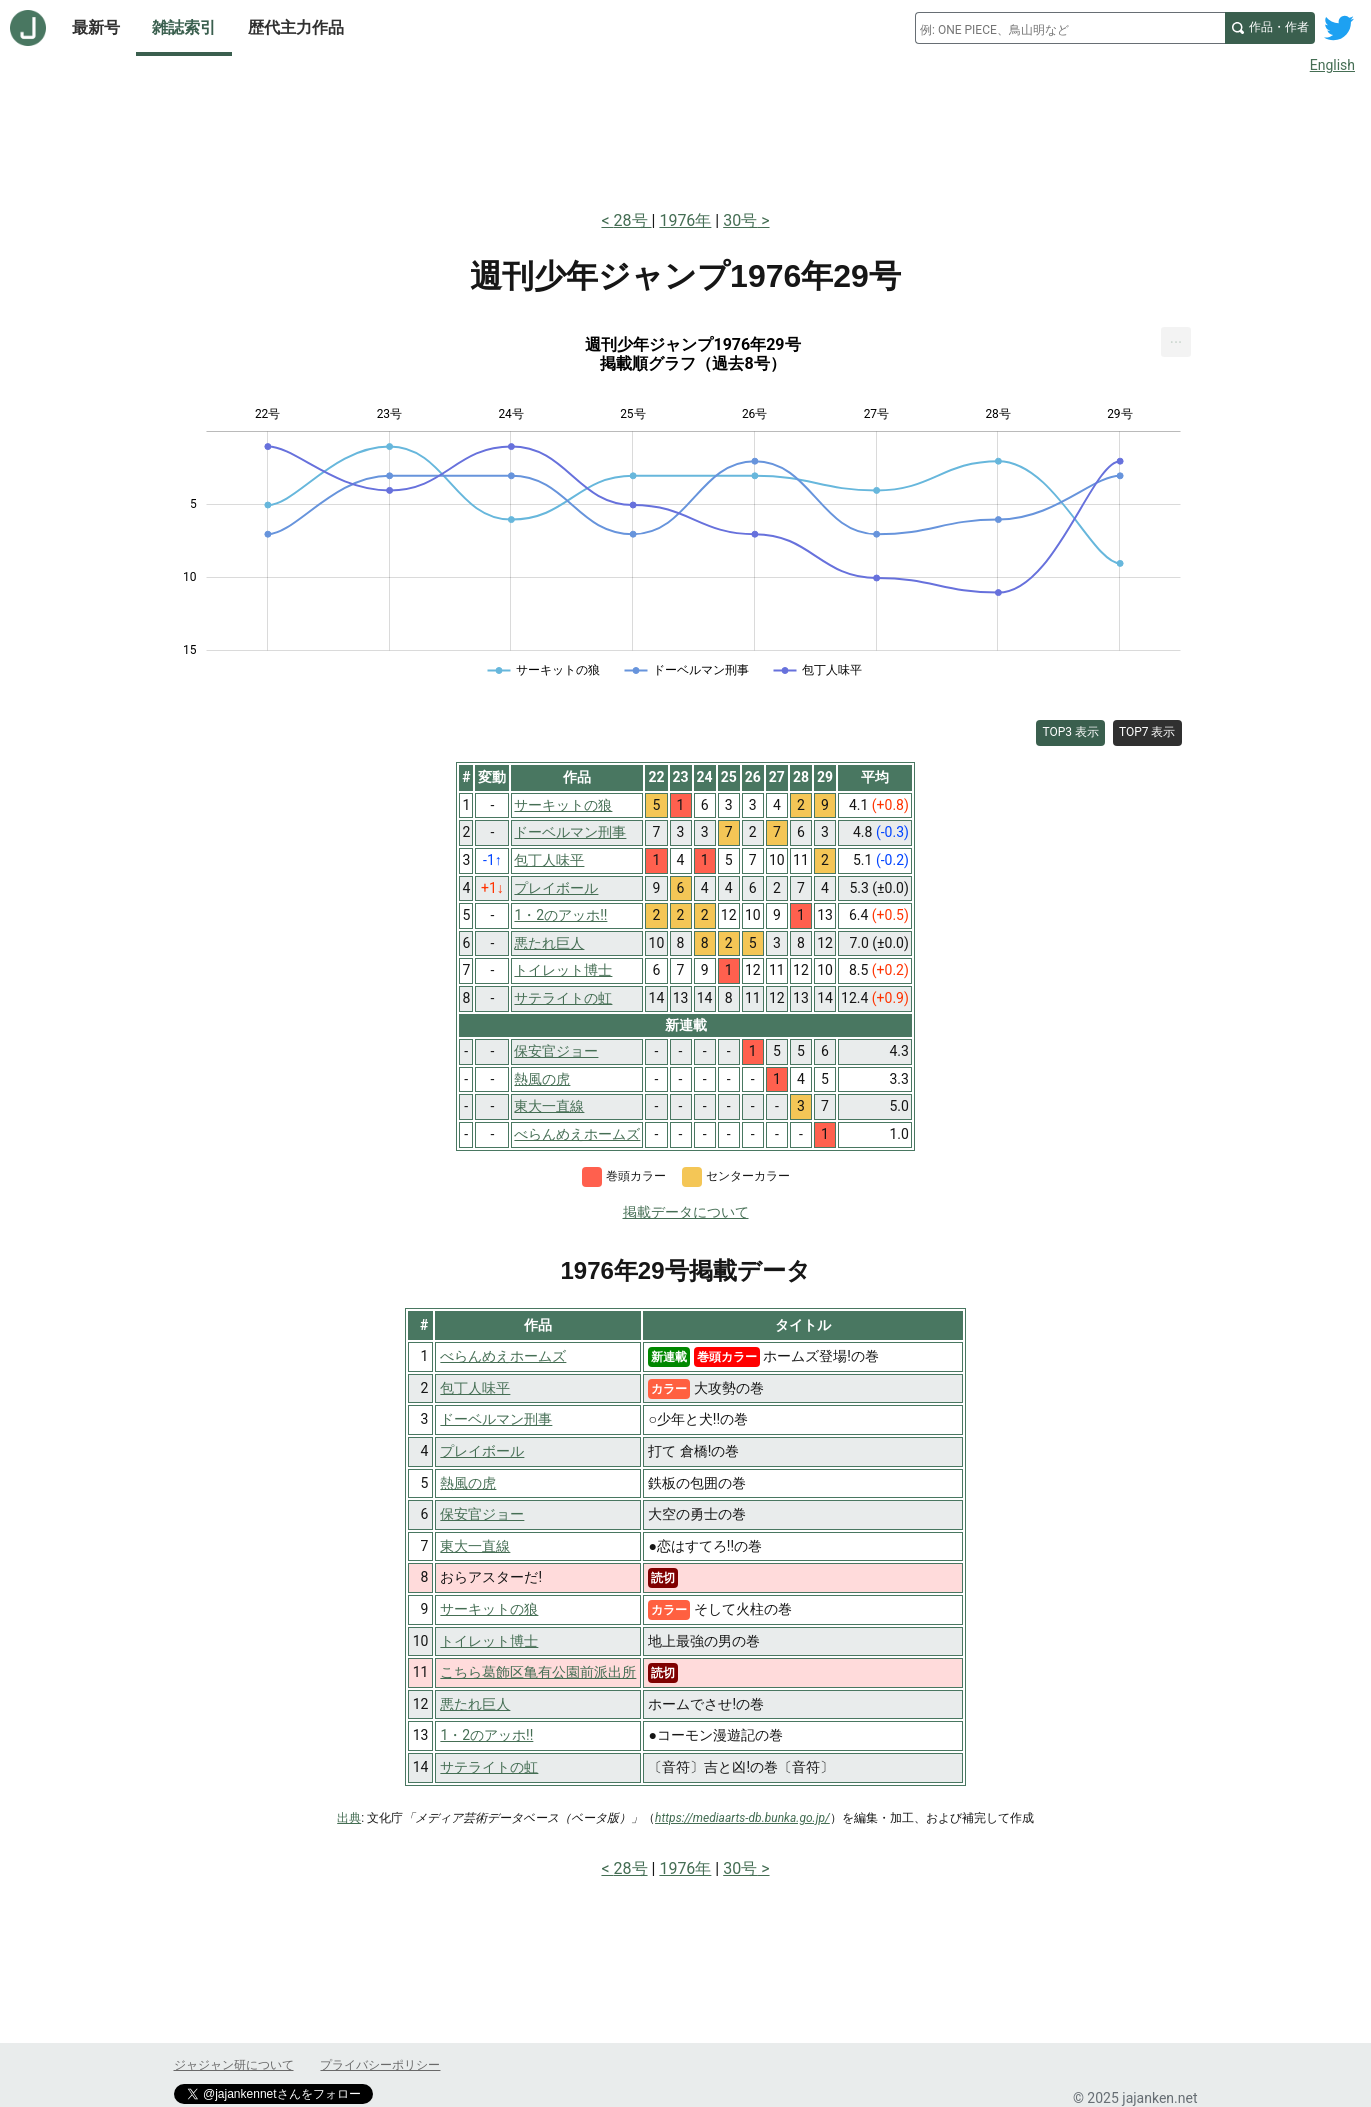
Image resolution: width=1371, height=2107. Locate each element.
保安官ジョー (482, 1514)
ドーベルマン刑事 (496, 1419)
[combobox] (1070, 28)
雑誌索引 (184, 27)
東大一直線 (475, 1546)
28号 (633, 220)
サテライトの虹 (489, 1767)
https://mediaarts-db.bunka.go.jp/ (742, 1818)
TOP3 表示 (1070, 732)
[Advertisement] (686, 138)
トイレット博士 (489, 1641)
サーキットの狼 (489, 1609)
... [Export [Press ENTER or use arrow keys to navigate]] (1176, 337)
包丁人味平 (475, 1388)
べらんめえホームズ (503, 1356)
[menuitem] (1176, 342)
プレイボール (482, 1451)
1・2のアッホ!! (486, 1735)
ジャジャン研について (234, 2065)
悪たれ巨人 (475, 1704)
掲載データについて (686, 1212)
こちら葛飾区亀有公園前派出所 (538, 1672)
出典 (349, 1818)
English (1332, 65)
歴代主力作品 (296, 27)
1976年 (685, 220)
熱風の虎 (468, 1483)
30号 (740, 220)
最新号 (96, 27)
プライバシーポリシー (380, 2065)
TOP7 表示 (1147, 732)
